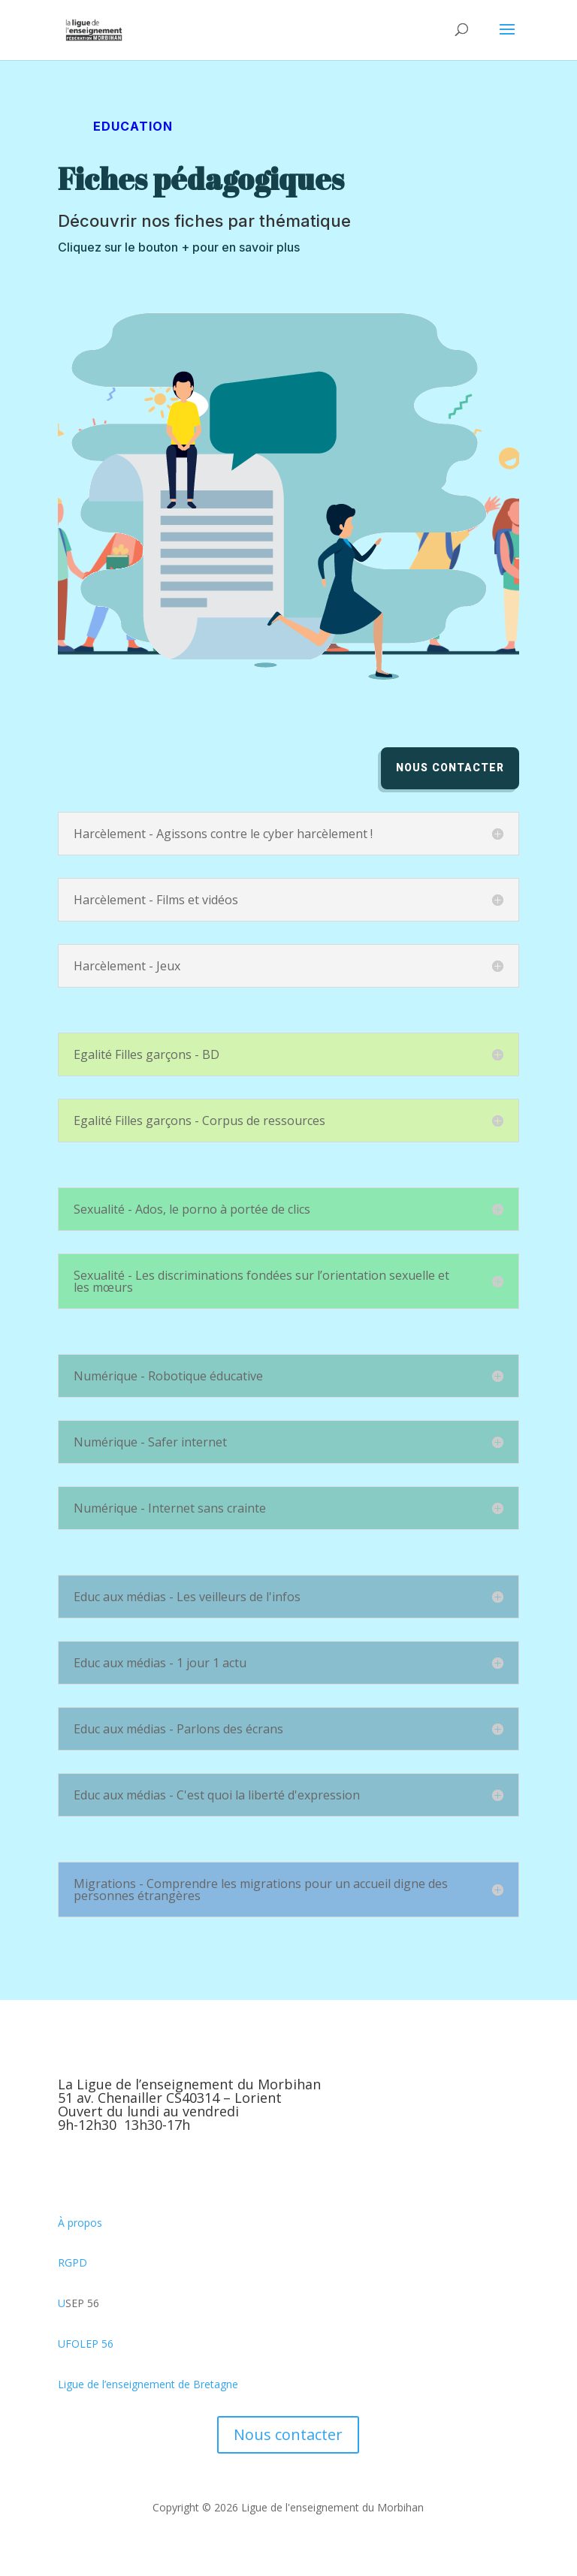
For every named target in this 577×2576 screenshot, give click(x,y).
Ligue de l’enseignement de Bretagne (148, 2384)
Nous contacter (450, 768)
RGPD (72, 2262)
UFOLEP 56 (85, 2343)
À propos (80, 2223)
